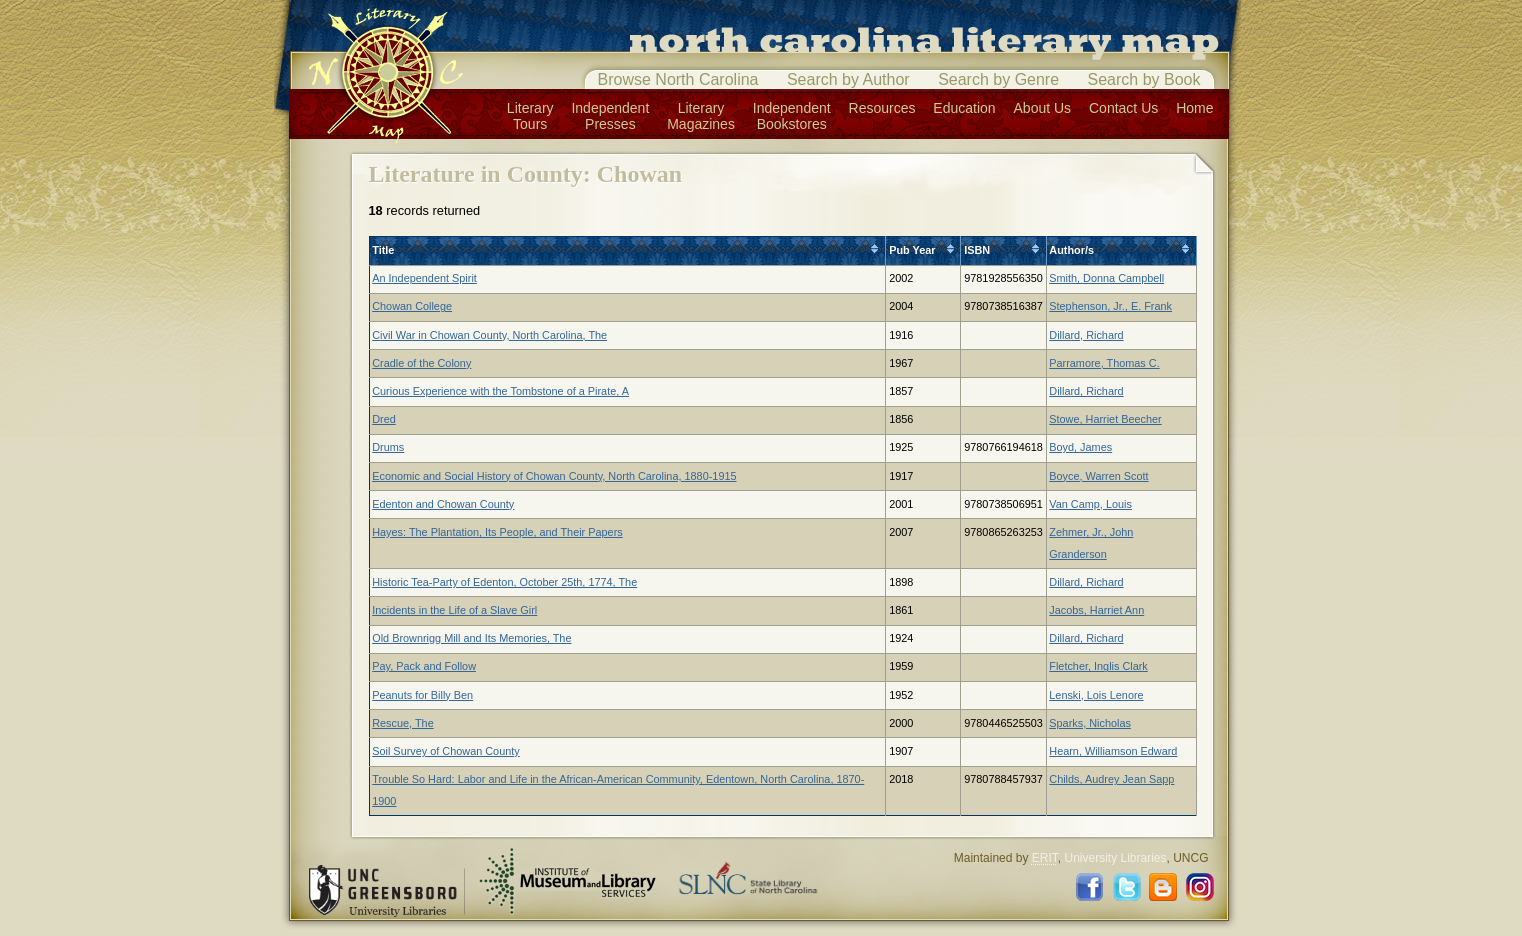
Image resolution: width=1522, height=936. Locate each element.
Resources (882, 108)
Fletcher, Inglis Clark (1098, 666)
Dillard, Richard (1086, 335)
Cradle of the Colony (421, 363)
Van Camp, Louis (1090, 504)
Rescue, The (402, 723)
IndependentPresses (610, 116)
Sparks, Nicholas (1090, 723)
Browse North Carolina (678, 79)
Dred (384, 419)
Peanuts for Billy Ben (422, 695)
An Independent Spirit (424, 278)
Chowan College (412, 306)
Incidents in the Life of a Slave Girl (454, 610)
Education (964, 108)
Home (1194, 108)
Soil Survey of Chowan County (446, 751)
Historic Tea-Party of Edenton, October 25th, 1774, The (504, 582)
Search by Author (848, 79)
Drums (388, 447)
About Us (1043, 108)
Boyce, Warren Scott (1098, 476)
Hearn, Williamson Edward (1113, 751)
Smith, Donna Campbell (1106, 278)
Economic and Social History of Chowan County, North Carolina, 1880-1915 (554, 476)
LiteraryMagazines (701, 116)
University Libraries (1115, 858)
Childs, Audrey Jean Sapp (1111, 779)
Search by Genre (998, 79)
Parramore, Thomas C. (1104, 363)
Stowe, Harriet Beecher (1105, 419)
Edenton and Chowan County (443, 504)
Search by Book (1144, 79)
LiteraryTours (530, 116)
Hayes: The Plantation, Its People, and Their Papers (497, 532)
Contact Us (1123, 108)
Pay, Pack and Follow (424, 666)
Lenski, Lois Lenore (1096, 695)
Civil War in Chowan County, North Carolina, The (489, 335)
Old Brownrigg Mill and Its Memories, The (471, 638)
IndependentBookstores (792, 116)
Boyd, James (1080, 447)
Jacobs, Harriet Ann (1096, 610)
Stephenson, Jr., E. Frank (1110, 306)
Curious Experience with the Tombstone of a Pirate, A (500, 391)
